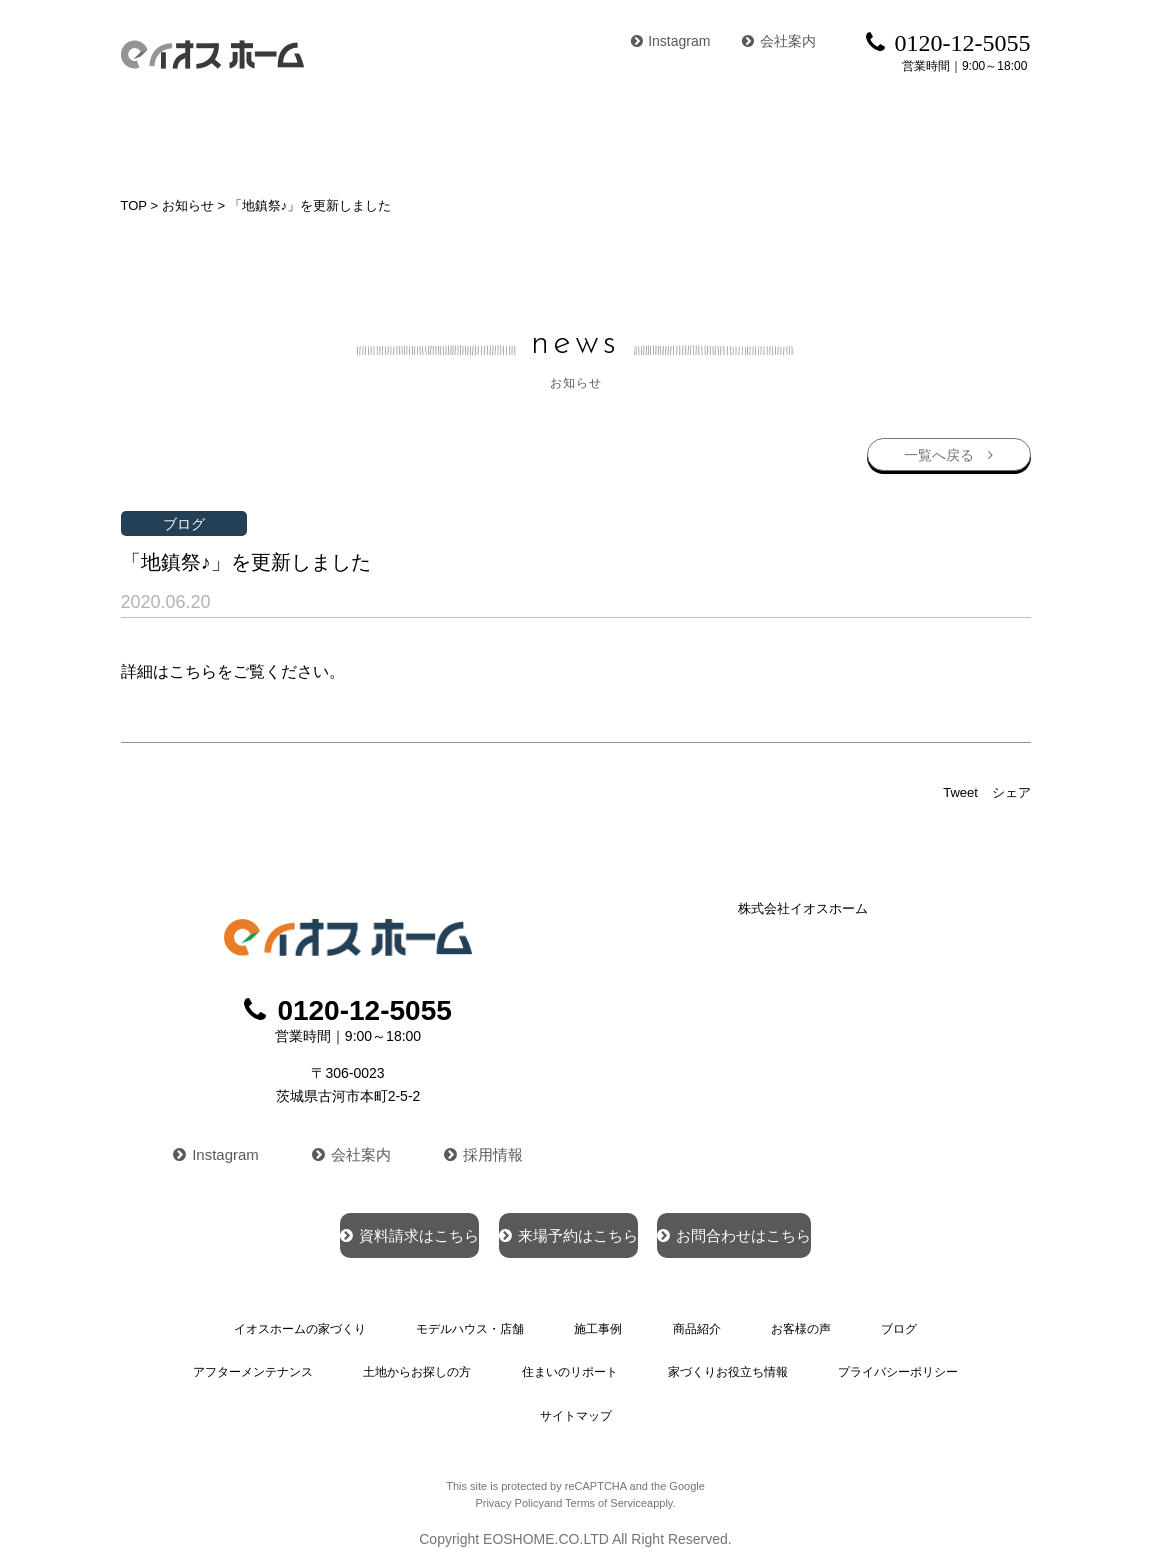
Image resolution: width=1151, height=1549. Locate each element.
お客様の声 (767, 134)
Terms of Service (606, 1482)
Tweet (960, 789)
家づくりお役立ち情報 (721, 1362)
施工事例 (552, 134)
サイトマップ (576, 1398)
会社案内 (779, 41)
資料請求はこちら (338, 1230)
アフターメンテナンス (264, 1362)
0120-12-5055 (348, 1007)
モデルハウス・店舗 (408, 134)
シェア (1011, 789)
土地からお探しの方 (423, 1362)
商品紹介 (655, 134)
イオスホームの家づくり (209, 134)
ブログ (871, 134)
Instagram (671, 41)
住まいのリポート (569, 1362)
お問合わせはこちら (804, 1230)
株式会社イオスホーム (803, 905)
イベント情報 (982, 134)
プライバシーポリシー (887, 1362)
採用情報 (487, 1148)
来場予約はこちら (566, 1230)
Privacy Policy (509, 1482)
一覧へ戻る (937, 449)
